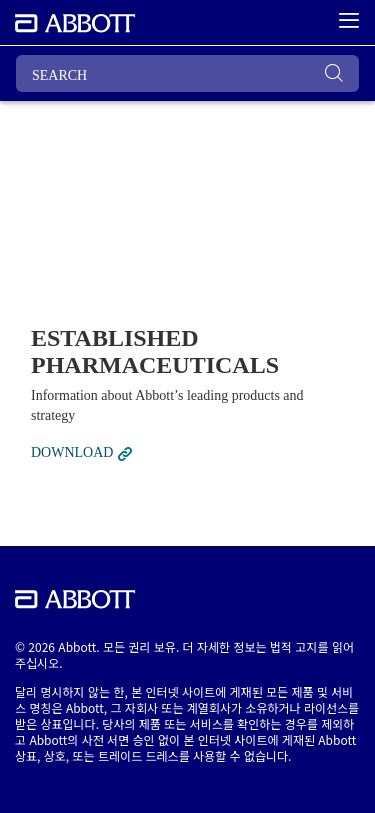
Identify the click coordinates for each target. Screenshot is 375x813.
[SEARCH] (187, 73)
